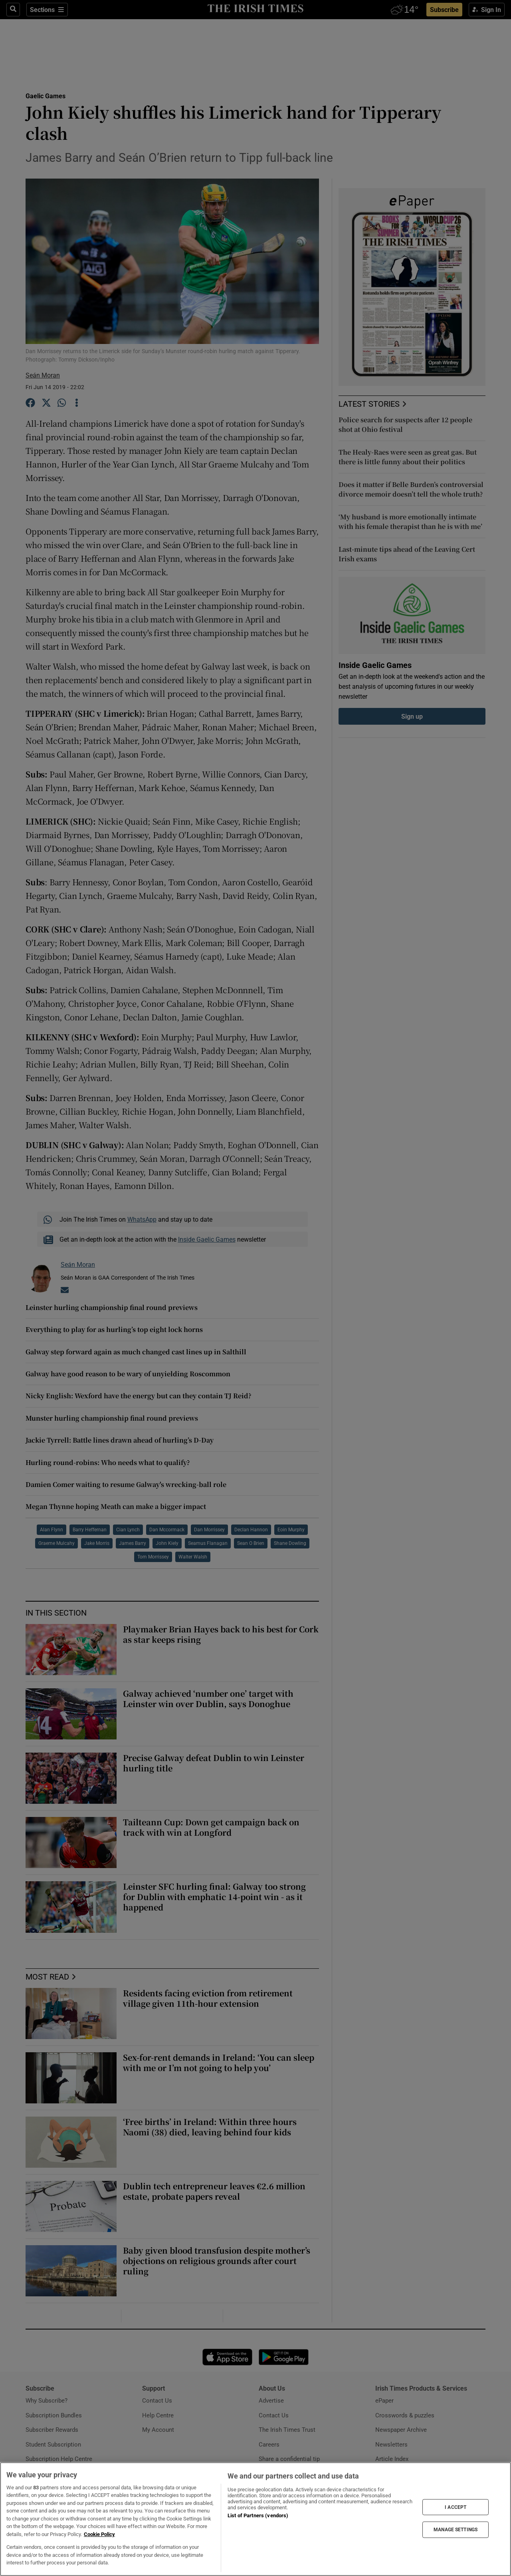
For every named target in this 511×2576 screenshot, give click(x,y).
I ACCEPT (455, 2507)
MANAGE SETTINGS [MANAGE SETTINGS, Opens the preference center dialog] (455, 2529)
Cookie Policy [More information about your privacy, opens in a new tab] (99, 2534)
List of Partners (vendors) (258, 2515)
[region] (255, 2519)
